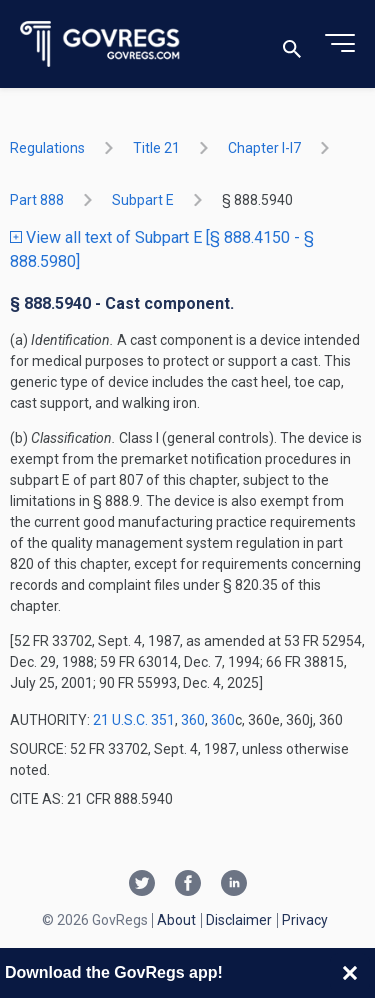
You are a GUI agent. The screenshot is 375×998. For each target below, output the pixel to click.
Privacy (305, 920)
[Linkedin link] (234, 885)
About (176, 920)
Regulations (47, 148)
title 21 (156, 148)
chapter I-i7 (264, 148)
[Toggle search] (292, 44)
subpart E (143, 200)
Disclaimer (239, 920)
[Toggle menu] (340, 44)
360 (193, 720)
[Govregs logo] (100, 44)
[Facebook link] (188, 885)
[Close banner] (350, 973)
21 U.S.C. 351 (134, 720)
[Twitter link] (142, 885)
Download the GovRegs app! (114, 972)
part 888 (37, 200)
